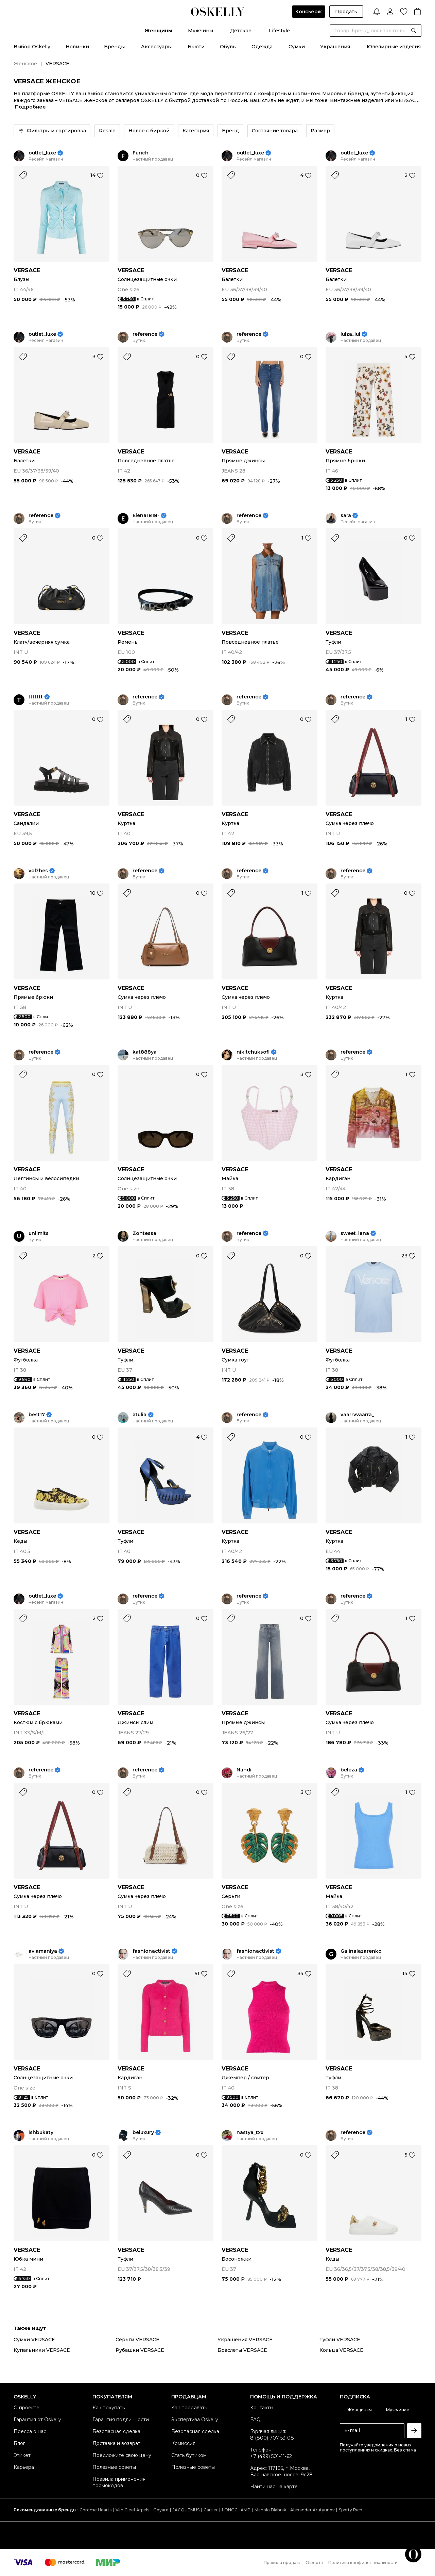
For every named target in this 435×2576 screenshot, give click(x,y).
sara (346, 515)
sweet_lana (355, 1233)
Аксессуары (156, 47)
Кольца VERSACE (341, 2350)
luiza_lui (350, 334)
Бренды (114, 47)
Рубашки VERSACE (140, 2350)
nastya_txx (250, 2132)
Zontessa (144, 1233)
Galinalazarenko (361, 1951)
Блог (19, 2443)
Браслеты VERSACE (242, 2350)
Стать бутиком (189, 2455)
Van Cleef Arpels (132, 2509)
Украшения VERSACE (245, 2339)
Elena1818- (146, 515)
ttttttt (36, 697)
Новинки (77, 47)
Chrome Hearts (95, 2509)
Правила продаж (282, 2562)
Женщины (158, 31)
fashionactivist (151, 1951)
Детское (240, 31)
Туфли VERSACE (339, 2339)
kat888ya (145, 1052)
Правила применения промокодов (118, 2482)
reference (145, 334)
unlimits (39, 1233)
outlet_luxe (42, 153)
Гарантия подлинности (120, 2419)
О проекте (26, 2408)
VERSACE (27, 270)
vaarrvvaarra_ (357, 1415)
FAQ (255, 2419)
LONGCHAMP (236, 2509)
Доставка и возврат (116, 2443)
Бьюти (196, 47)
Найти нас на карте (274, 2486)
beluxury (143, 2132)
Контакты (261, 2408)
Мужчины (200, 31)
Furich (141, 153)
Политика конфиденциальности (363, 2562)
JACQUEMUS (186, 2509)
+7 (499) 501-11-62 (271, 2456)
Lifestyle (279, 31)
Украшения (335, 47)
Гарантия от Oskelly (37, 2419)
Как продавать (189, 2408)
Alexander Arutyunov (312, 2509)
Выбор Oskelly (32, 47)
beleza (349, 1770)
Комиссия (183, 2443)
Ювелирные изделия (394, 47)
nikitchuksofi (253, 1052)
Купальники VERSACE (42, 2350)
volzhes (38, 871)
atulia (139, 1415)
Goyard (161, 2509)
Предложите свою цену (121, 2455)
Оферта (314, 2562)
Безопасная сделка (116, 2431)
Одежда (262, 47)
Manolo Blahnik (270, 2509)
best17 (37, 1415)
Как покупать (108, 2408)
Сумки (297, 47)
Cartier (211, 2509)
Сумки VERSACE (34, 2339)
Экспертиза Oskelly (194, 2419)
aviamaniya (43, 1951)
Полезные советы (114, 2467)
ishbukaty (41, 2132)
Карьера (24, 2467)
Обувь (228, 47)
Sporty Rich (350, 2509)
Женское (25, 64)
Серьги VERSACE (137, 2339)
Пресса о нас (30, 2431)
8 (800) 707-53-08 (272, 2438)
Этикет (22, 2455)
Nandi (244, 1770)
